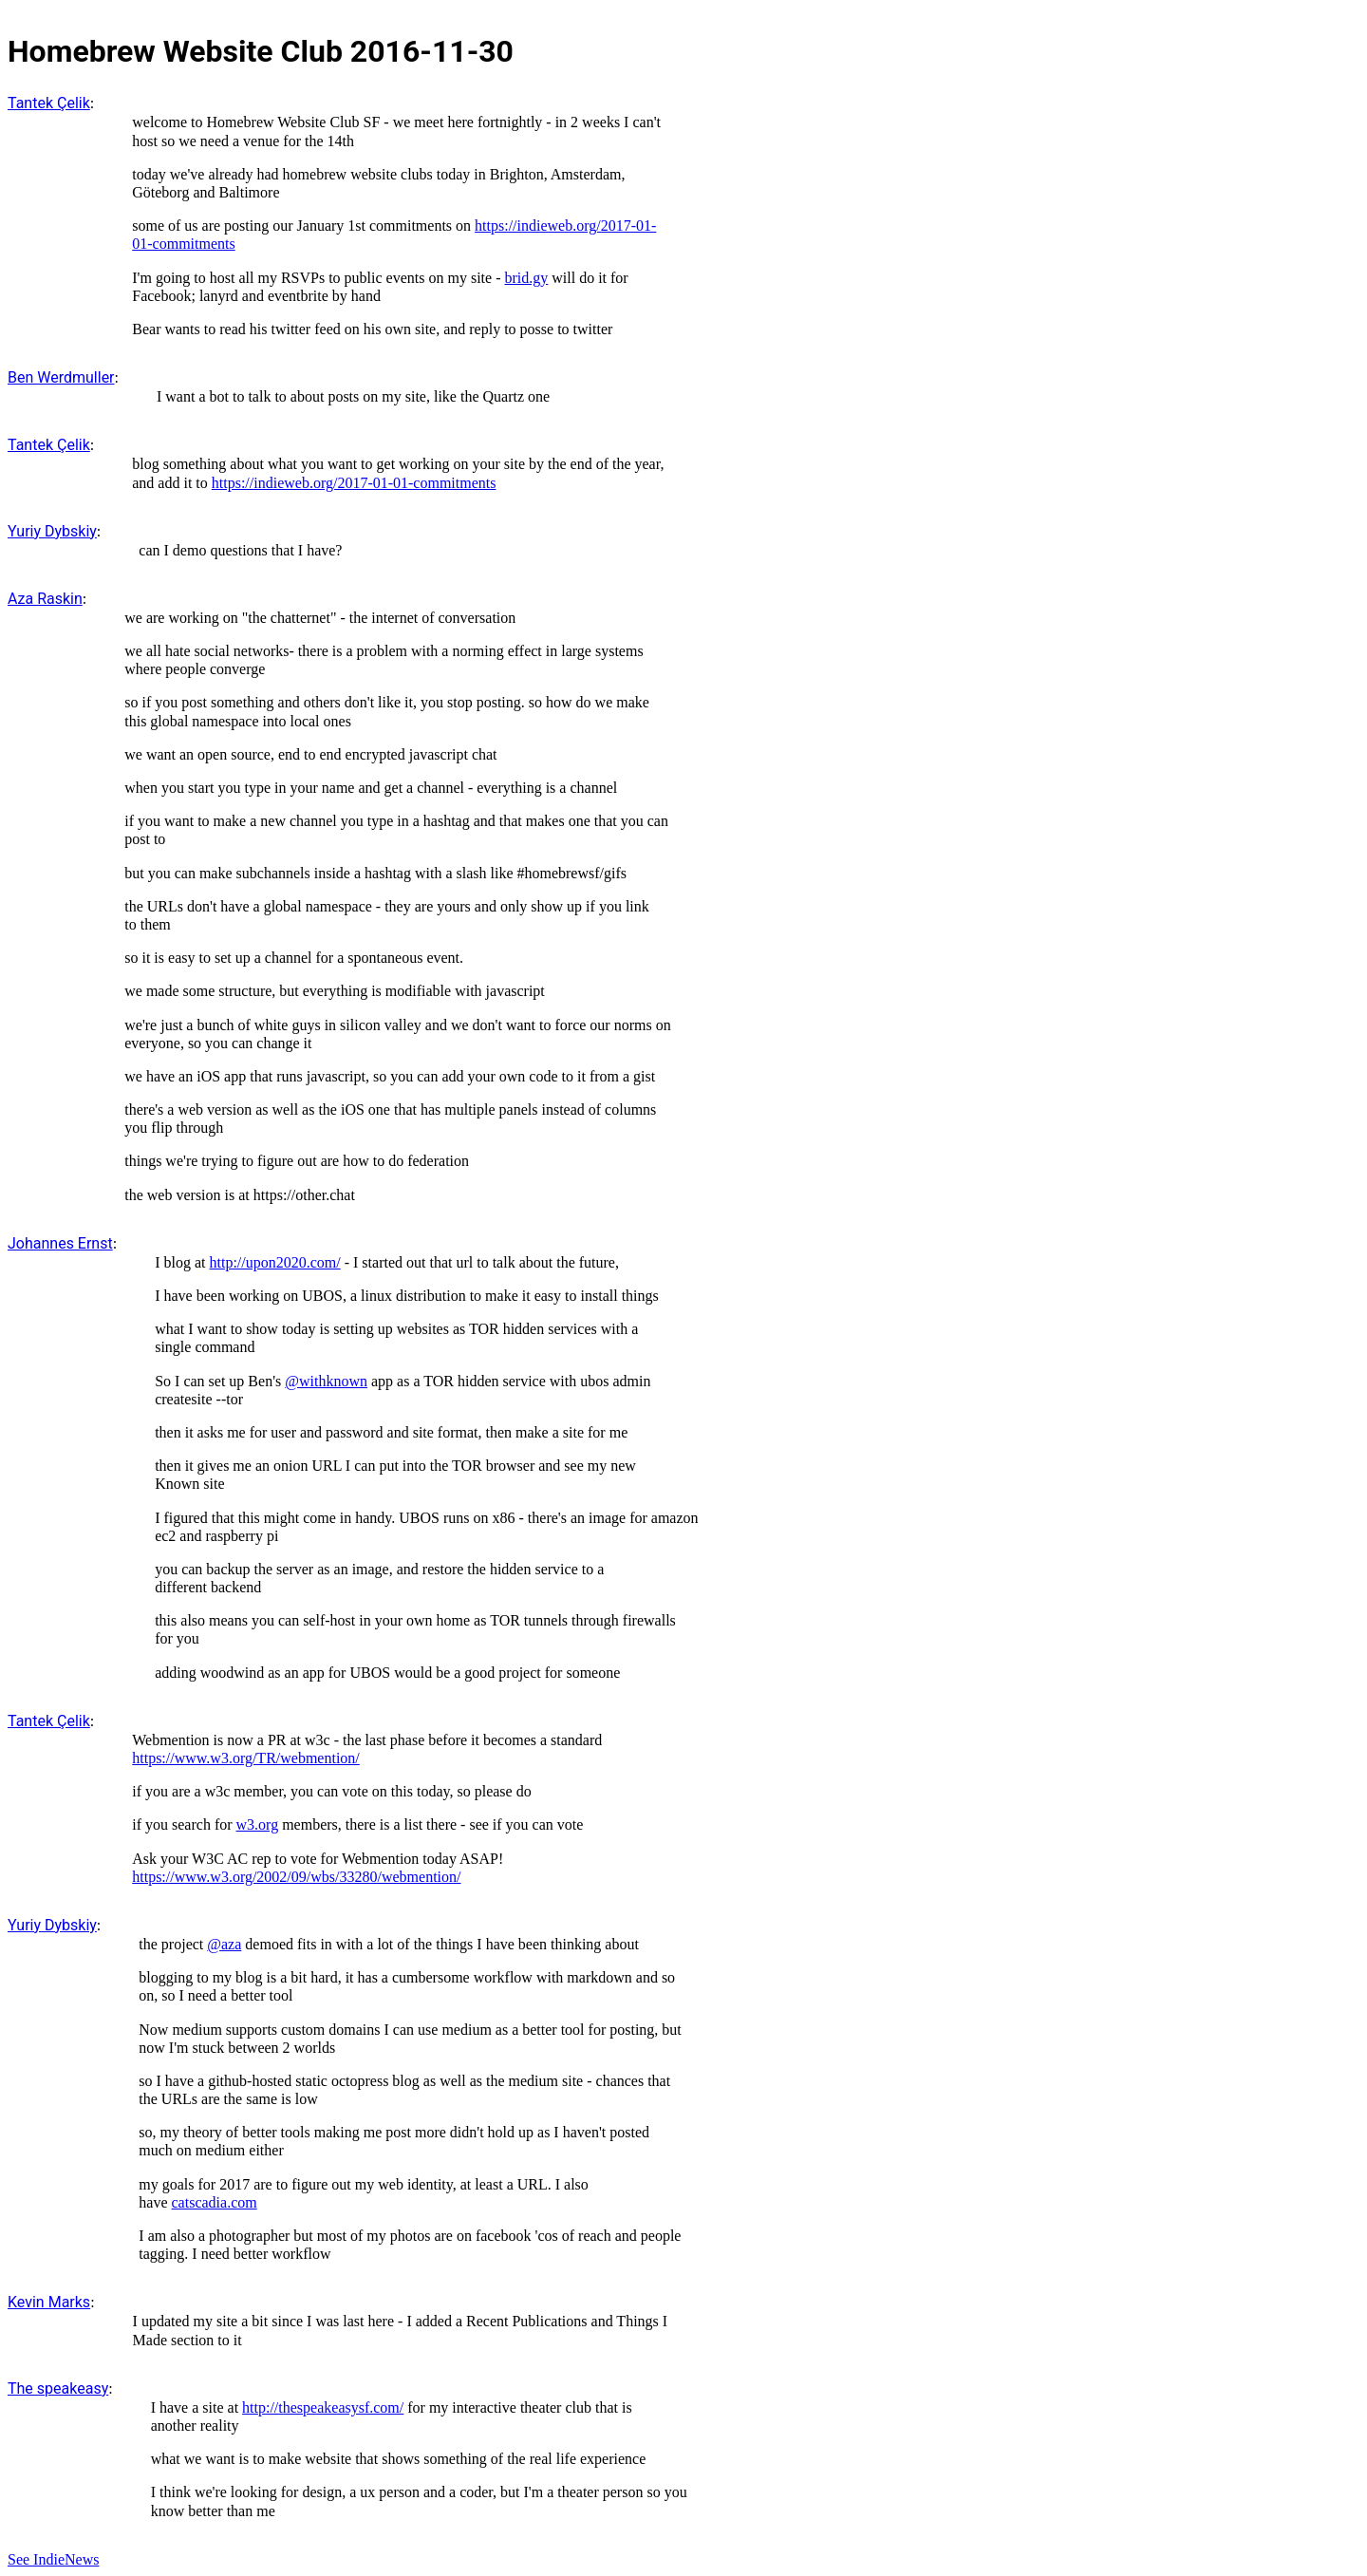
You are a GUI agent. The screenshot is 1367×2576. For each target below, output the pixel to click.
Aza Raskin (45, 599)
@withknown (326, 1381)
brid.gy (526, 278)
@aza (224, 1944)
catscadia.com (214, 2202)
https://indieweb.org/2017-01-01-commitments (354, 483)
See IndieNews (53, 2559)
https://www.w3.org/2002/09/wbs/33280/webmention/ (296, 1877)
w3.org (257, 1824)
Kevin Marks (49, 2302)
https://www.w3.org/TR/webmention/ (246, 1758)
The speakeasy (58, 2388)
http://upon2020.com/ (274, 1262)
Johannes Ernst (60, 1243)
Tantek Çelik (49, 103)
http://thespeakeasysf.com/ (322, 2407)
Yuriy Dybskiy (52, 531)
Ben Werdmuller (61, 377)
